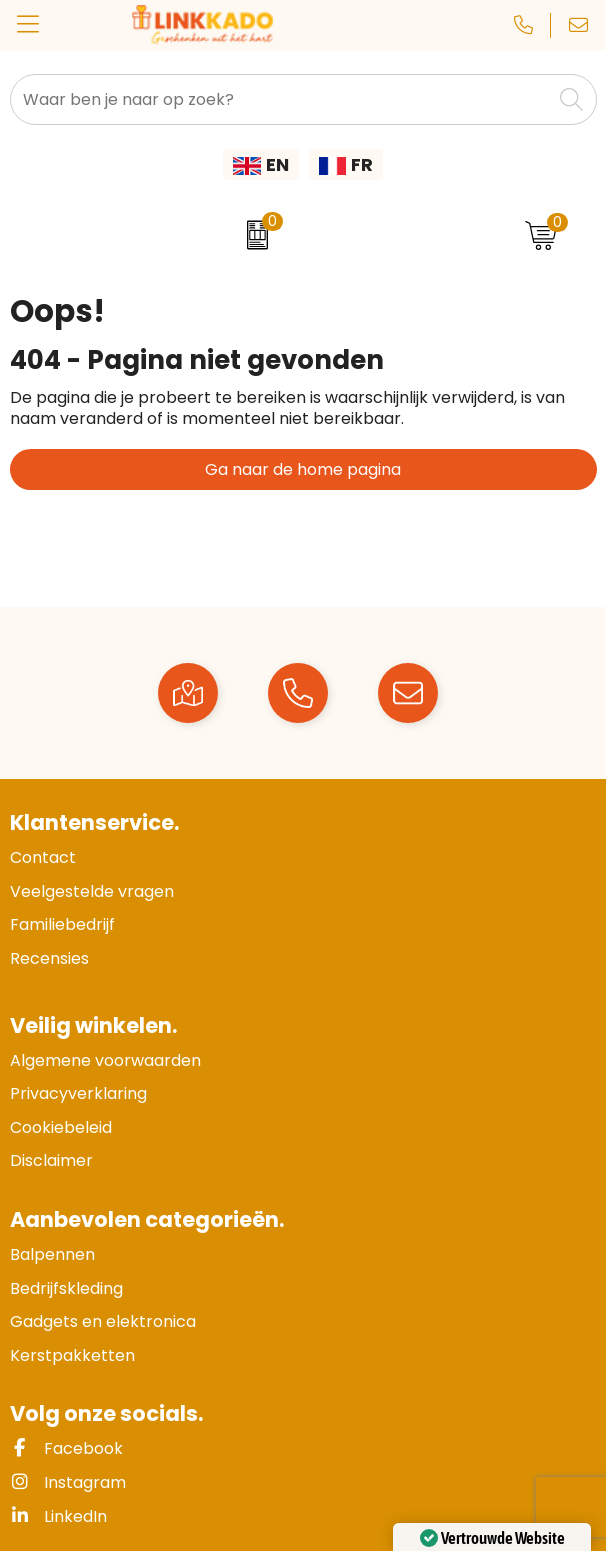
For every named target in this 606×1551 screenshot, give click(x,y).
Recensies (49, 958)
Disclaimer (51, 1160)
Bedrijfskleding (66, 1288)
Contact (43, 857)
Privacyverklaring (78, 1093)
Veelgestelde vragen (92, 891)
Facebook (66, 1448)
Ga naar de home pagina (303, 469)
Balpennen (52, 1254)
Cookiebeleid (61, 1127)
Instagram (68, 1482)
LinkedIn (58, 1516)
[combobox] (281, 99)
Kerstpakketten (72, 1355)
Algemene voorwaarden (105, 1060)
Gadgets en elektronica (103, 1321)
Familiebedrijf (62, 924)
